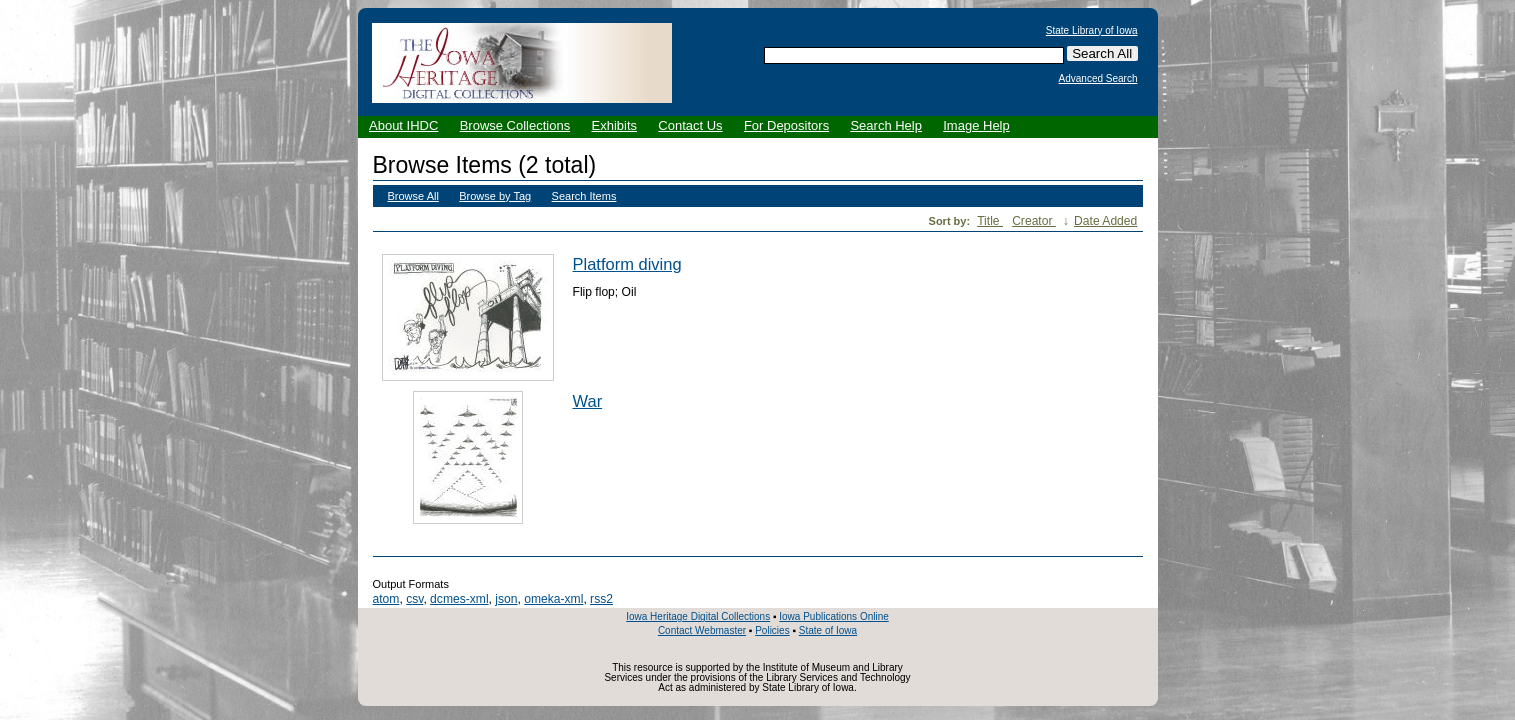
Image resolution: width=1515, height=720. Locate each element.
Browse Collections (515, 125)
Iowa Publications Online (834, 616)
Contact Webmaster (702, 630)
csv (414, 599)
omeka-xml (553, 599)
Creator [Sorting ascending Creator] (1034, 221)
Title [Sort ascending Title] (990, 221)
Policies (772, 630)
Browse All (413, 196)
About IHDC (403, 125)
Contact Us (690, 125)
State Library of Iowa (1092, 31)
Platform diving (627, 264)
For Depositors (786, 125)
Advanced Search (1098, 79)
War (588, 401)
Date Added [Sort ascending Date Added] (1105, 221)
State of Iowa (828, 630)
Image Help (976, 125)
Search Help (886, 125)
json (506, 599)
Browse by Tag (495, 196)
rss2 (601, 599)
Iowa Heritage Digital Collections (698, 616)
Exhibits (614, 125)
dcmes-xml (459, 599)
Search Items (584, 196)
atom (386, 599)
